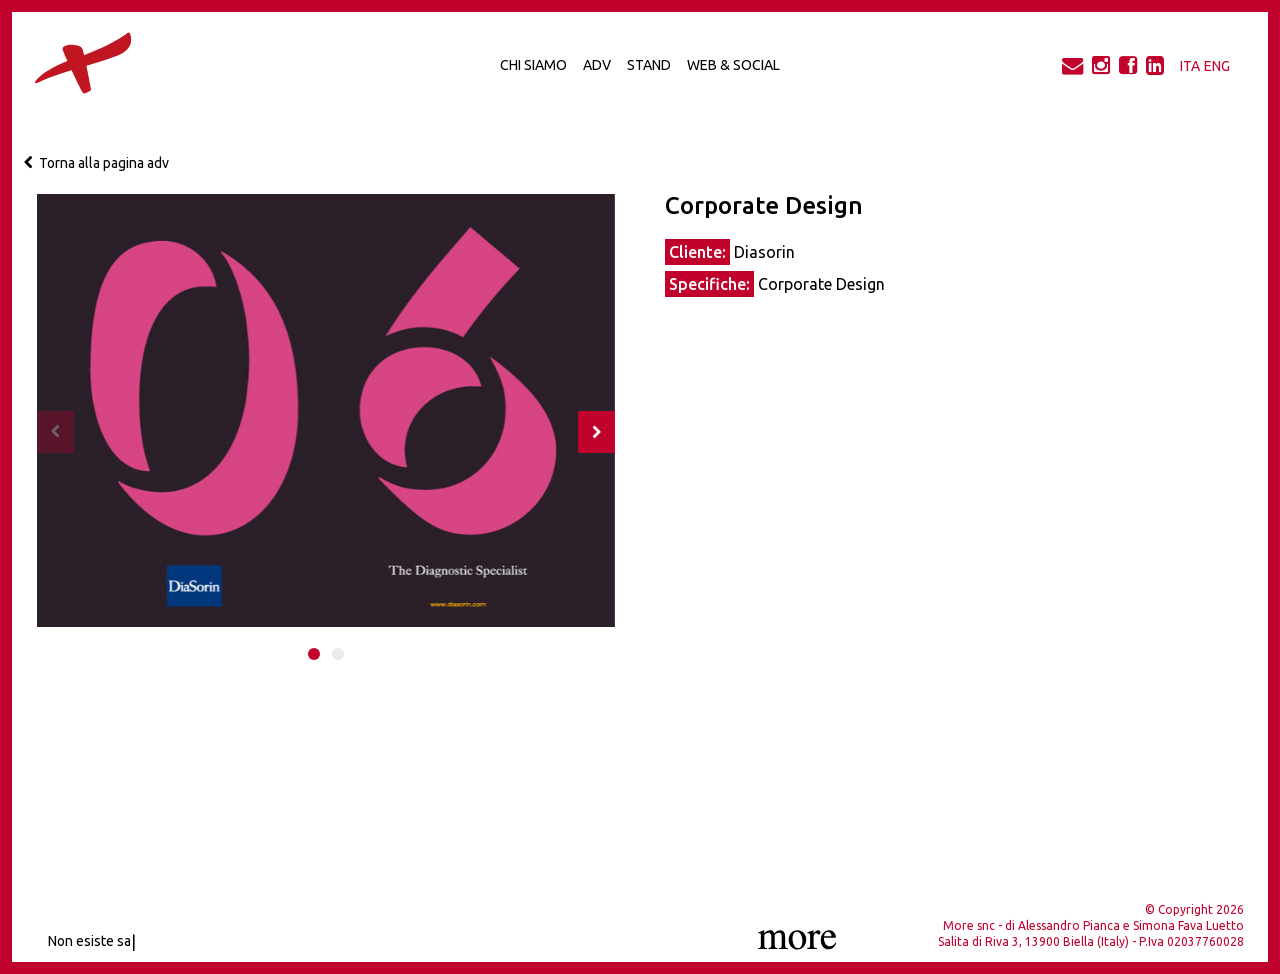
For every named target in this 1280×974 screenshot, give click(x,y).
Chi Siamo (533, 65)
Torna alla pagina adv (96, 163)
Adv (597, 65)
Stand (649, 65)
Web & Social (733, 65)
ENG (1217, 66)
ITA (1190, 66)
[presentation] (55, 432)
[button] (314, 654)
